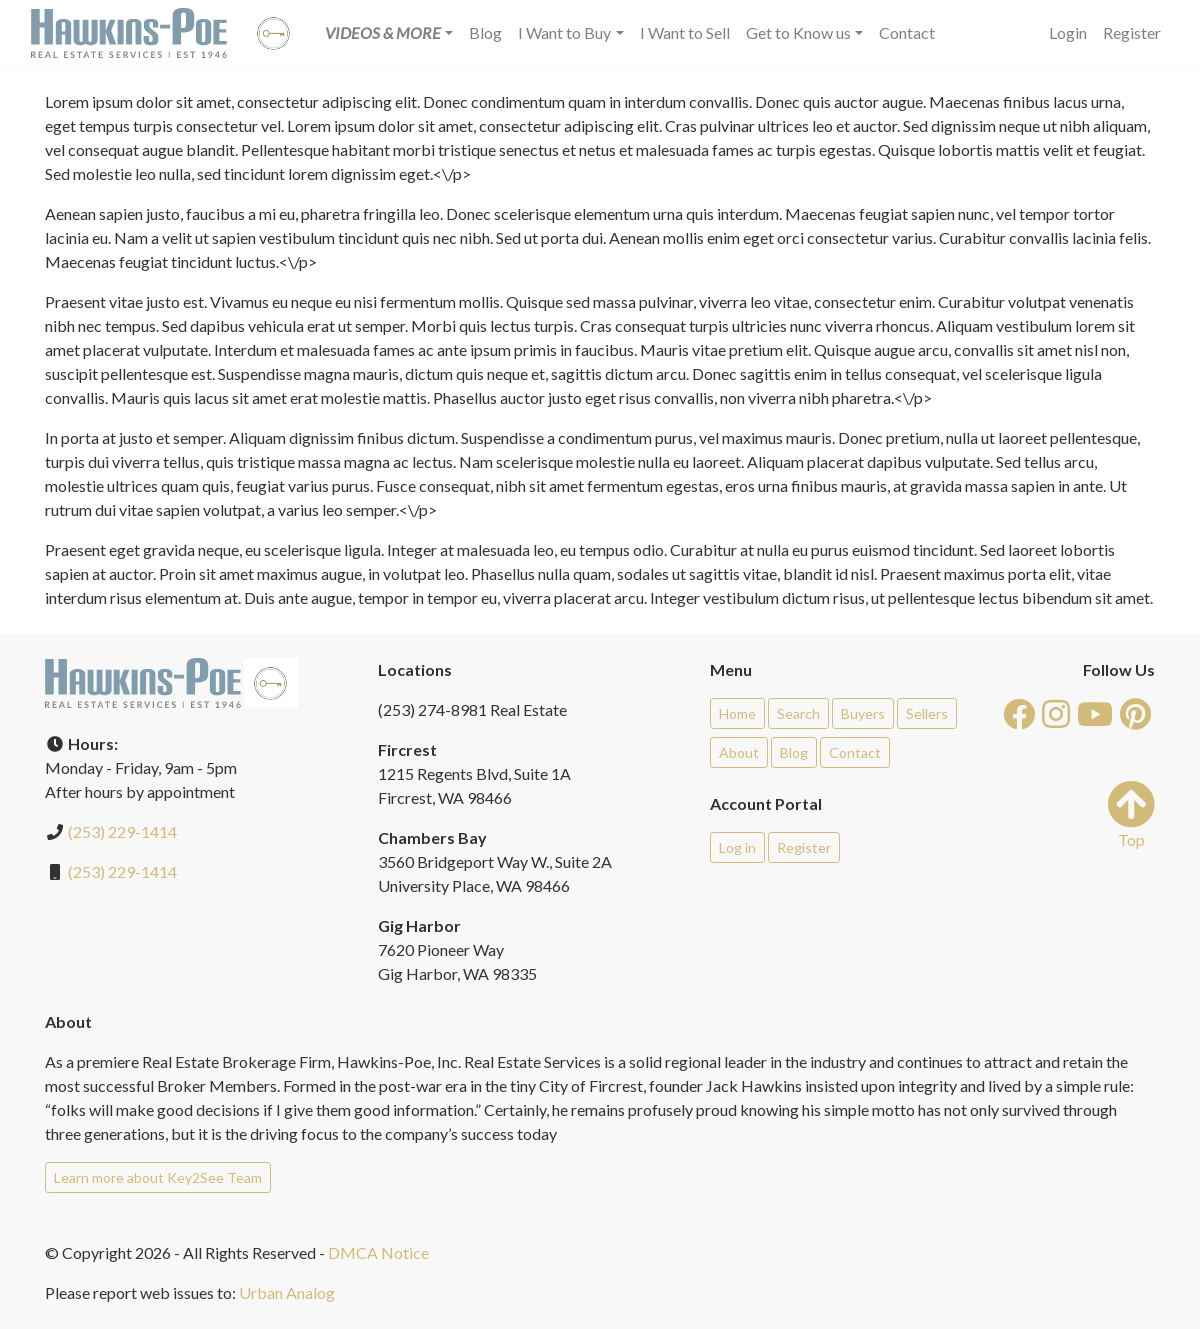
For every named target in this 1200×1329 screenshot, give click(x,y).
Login (1068, 32)
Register (1132, 32)
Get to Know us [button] (798, 32)
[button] (389, 33)
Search (798, 713)
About (739, 752)
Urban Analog (287, 1292)
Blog (485, 32)
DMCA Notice (378, 1252)
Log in (737, 847)
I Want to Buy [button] (564, 32)
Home (737, 713)
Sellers (927, 713)
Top (1131, 814)
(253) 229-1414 (122, 831)
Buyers (863, 713)
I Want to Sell (685, 32)
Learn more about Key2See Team (158, 1177)
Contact (907, 32)
